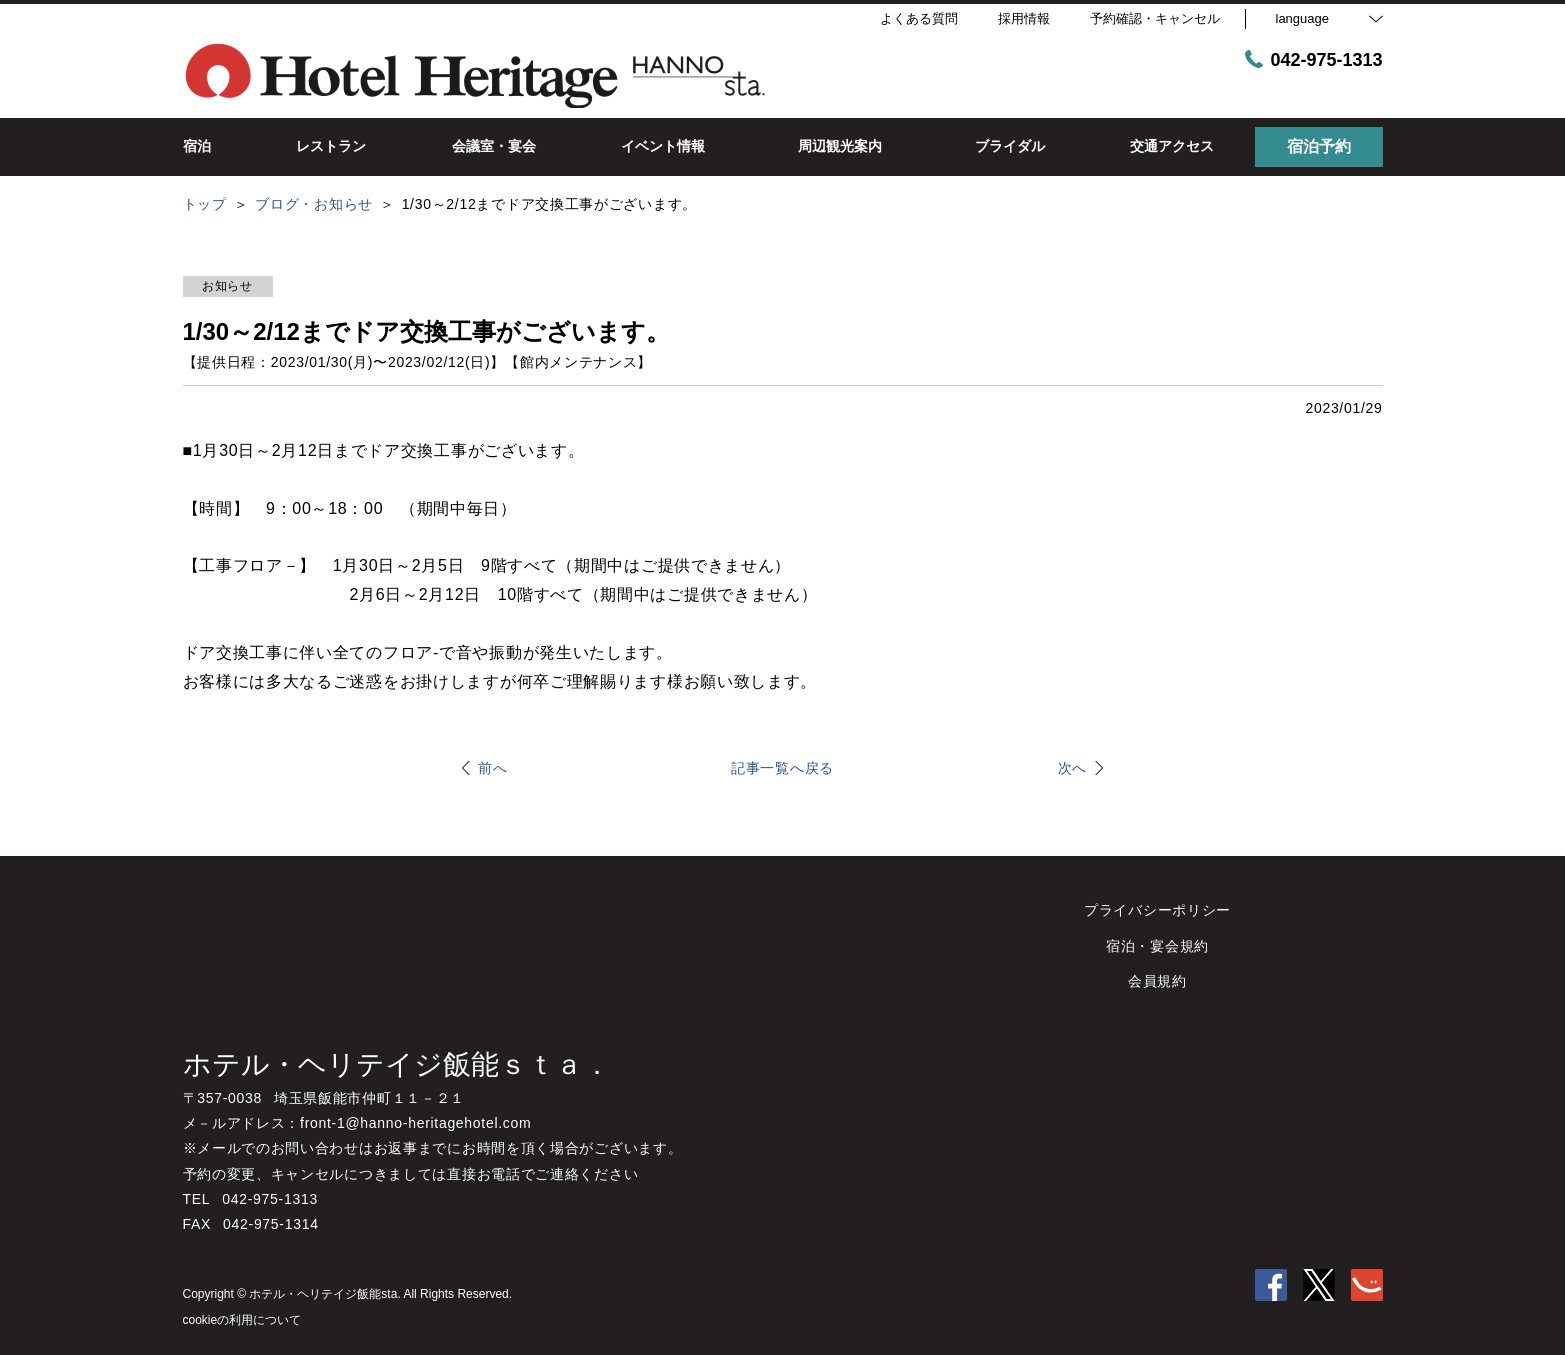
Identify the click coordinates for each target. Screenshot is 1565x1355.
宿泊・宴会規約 (1157, 946)
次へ (1072, 768)
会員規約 (1157, 981)
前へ (492, 768)
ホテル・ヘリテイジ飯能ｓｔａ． (397, 1064)
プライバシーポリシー (1157, 910)
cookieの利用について (242, 1320)
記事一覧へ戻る (782, 768)
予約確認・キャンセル (1155, 18)
